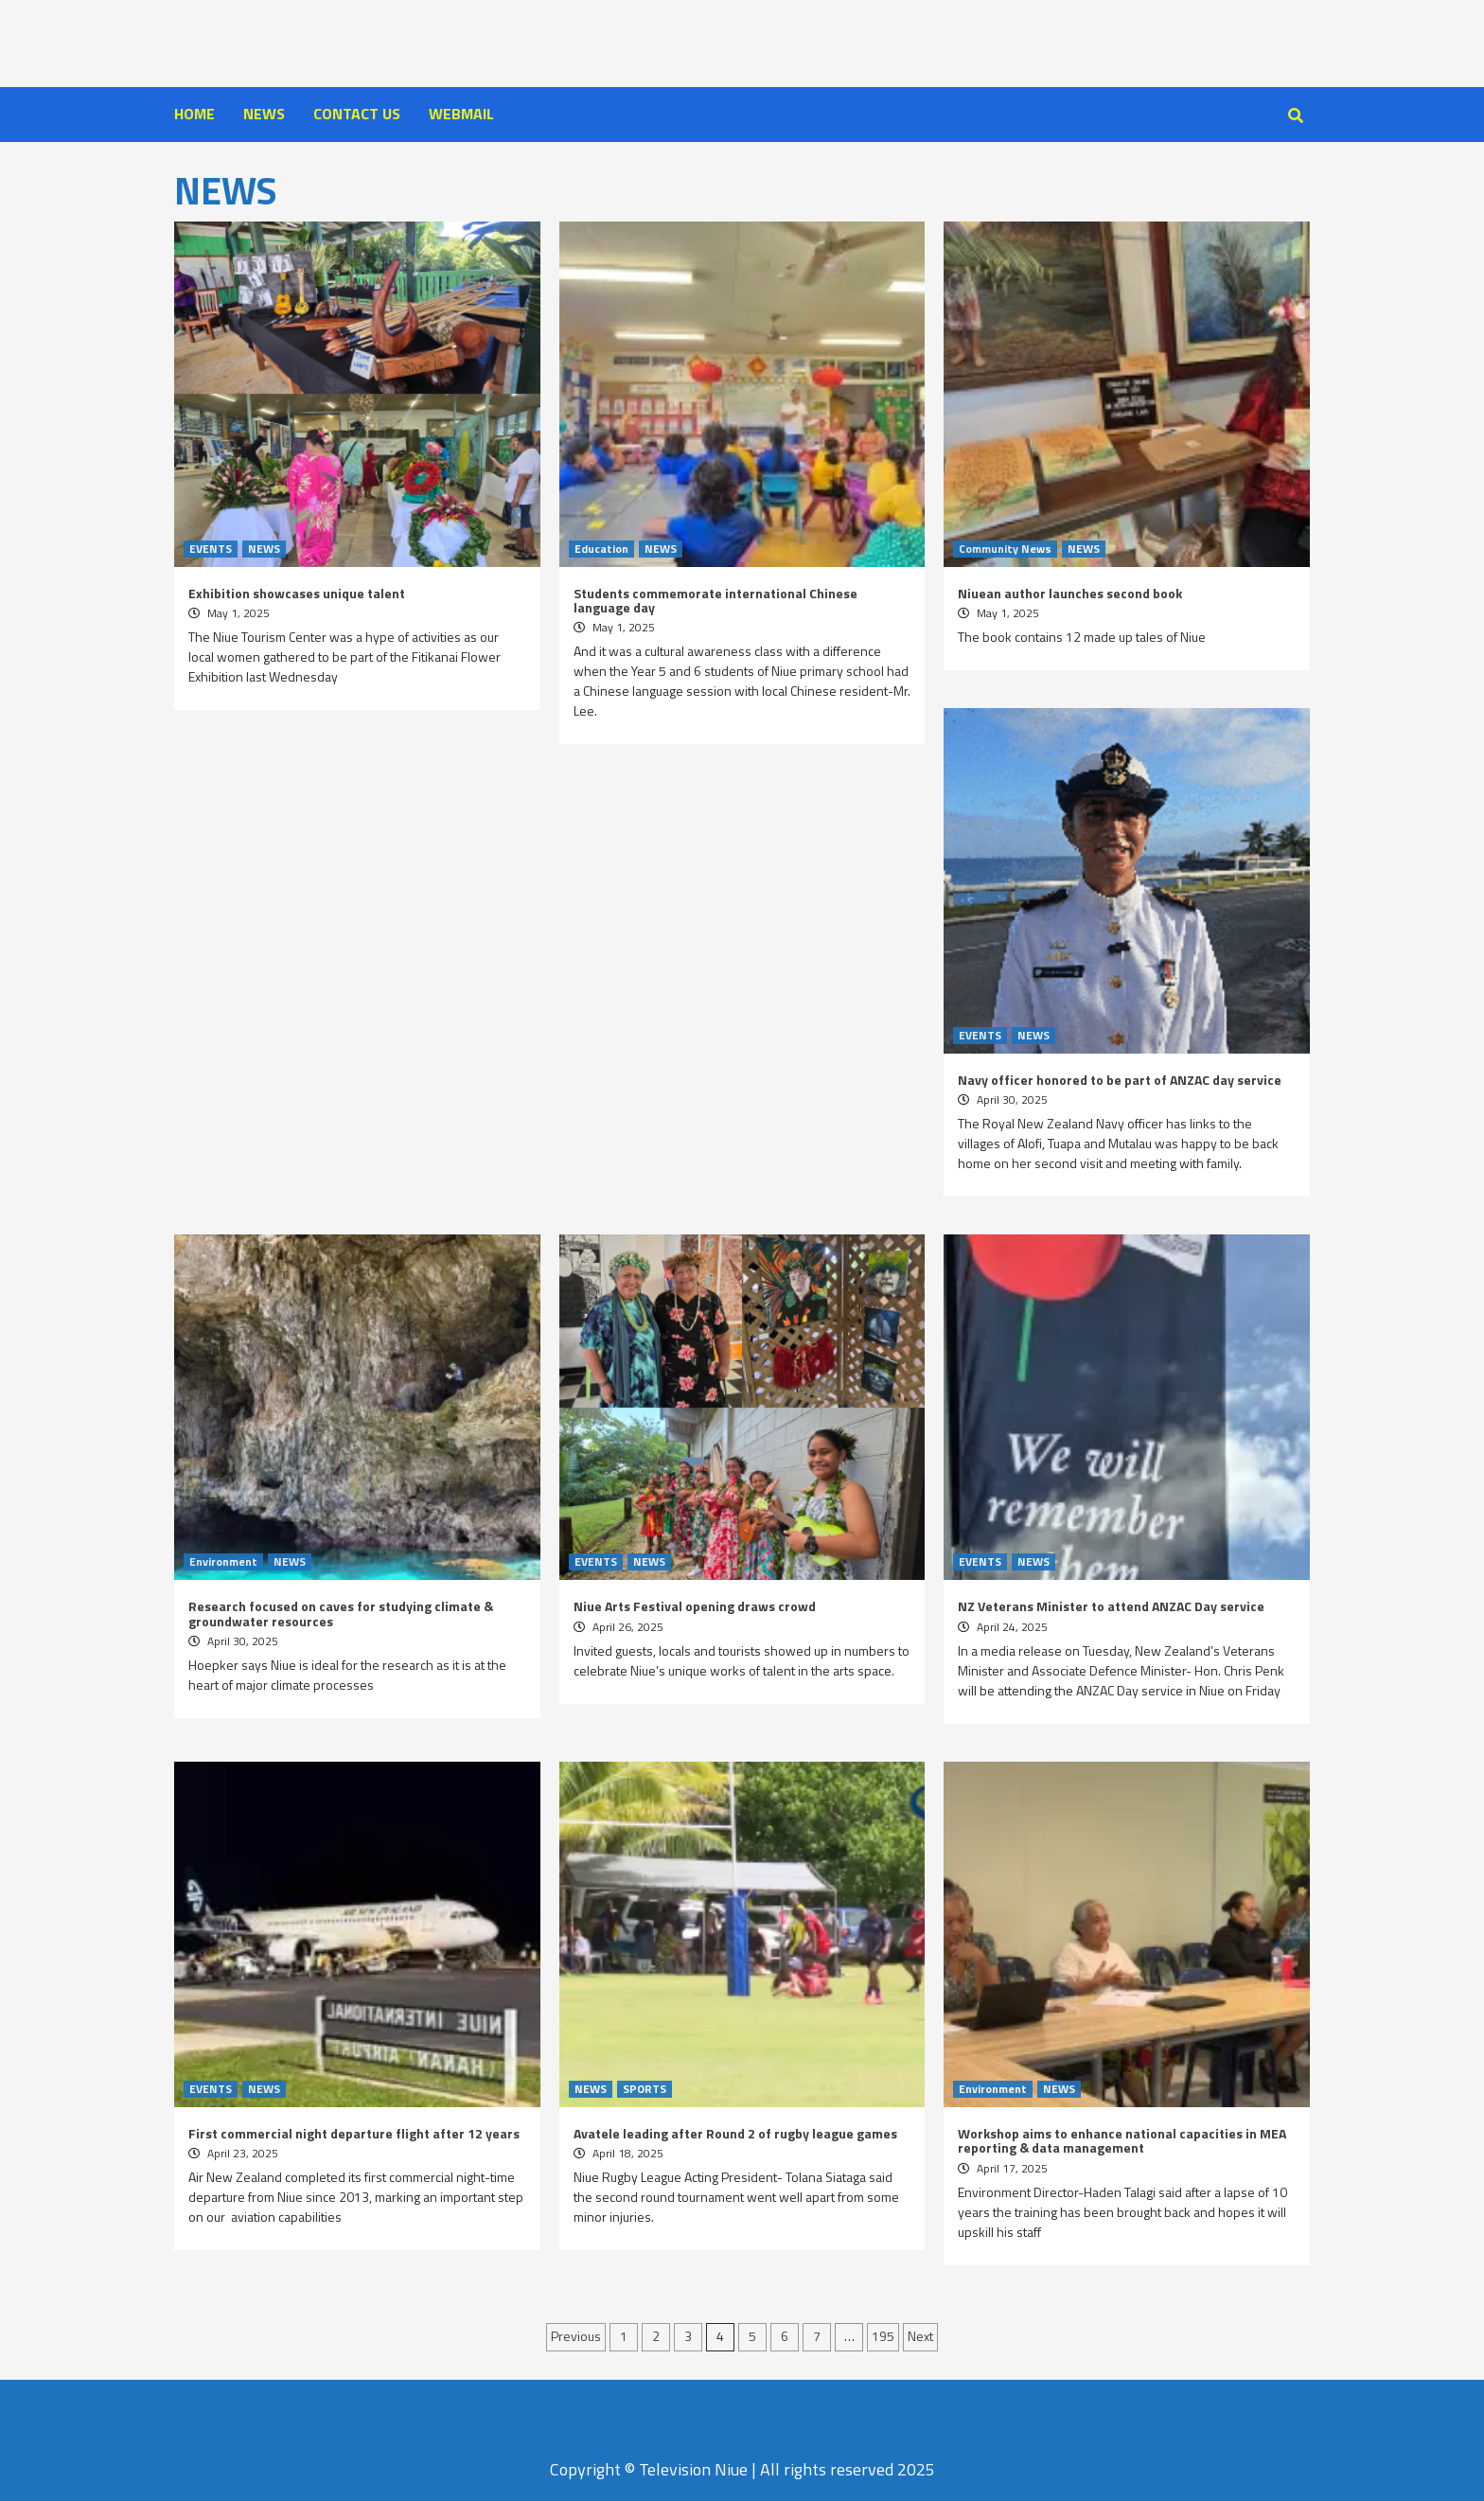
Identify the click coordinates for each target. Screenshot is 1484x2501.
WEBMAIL (461, 113)
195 (883, 2336)
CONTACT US (356, 113)
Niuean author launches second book (1070, 593)
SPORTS (644, 2089)
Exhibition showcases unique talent (296, 593)
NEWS (264, 113)
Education (601, 549)
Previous (576, 2336)
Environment (223, 1561)
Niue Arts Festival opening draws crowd (695, 1606)
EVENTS (210, 549)
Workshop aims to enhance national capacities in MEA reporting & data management (1122, 2140)
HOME (194, 113)
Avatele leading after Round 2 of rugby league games (735, 2133)
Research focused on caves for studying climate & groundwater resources (340, 1613)
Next (920, 2336)
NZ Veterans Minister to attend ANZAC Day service (1111, 1606)
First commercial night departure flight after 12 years (354, 2133)
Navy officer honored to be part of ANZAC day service (1119, 1080)
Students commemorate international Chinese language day (715, 600)
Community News (1005, 549)
